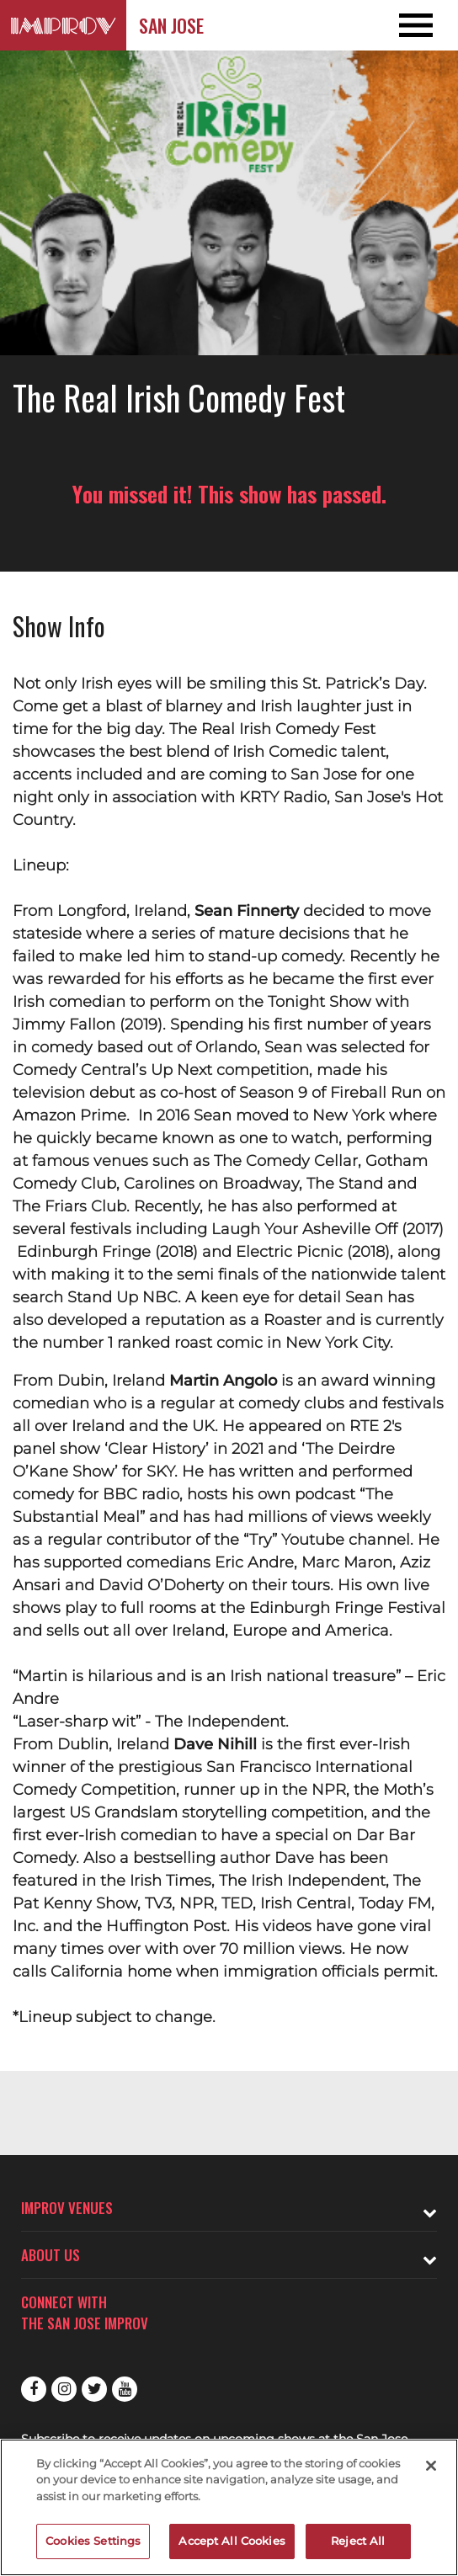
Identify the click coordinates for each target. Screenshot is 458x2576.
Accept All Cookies (231, 2540)
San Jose (171, 25)
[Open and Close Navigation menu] (412, 25)
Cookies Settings (93, 2540)
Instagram (64, 2389)
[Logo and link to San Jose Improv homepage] (63, 25)
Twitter (94, 2389)
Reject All (358, 2540)
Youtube (124, 2389)
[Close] (431, 2465)
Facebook (33, 2389)
